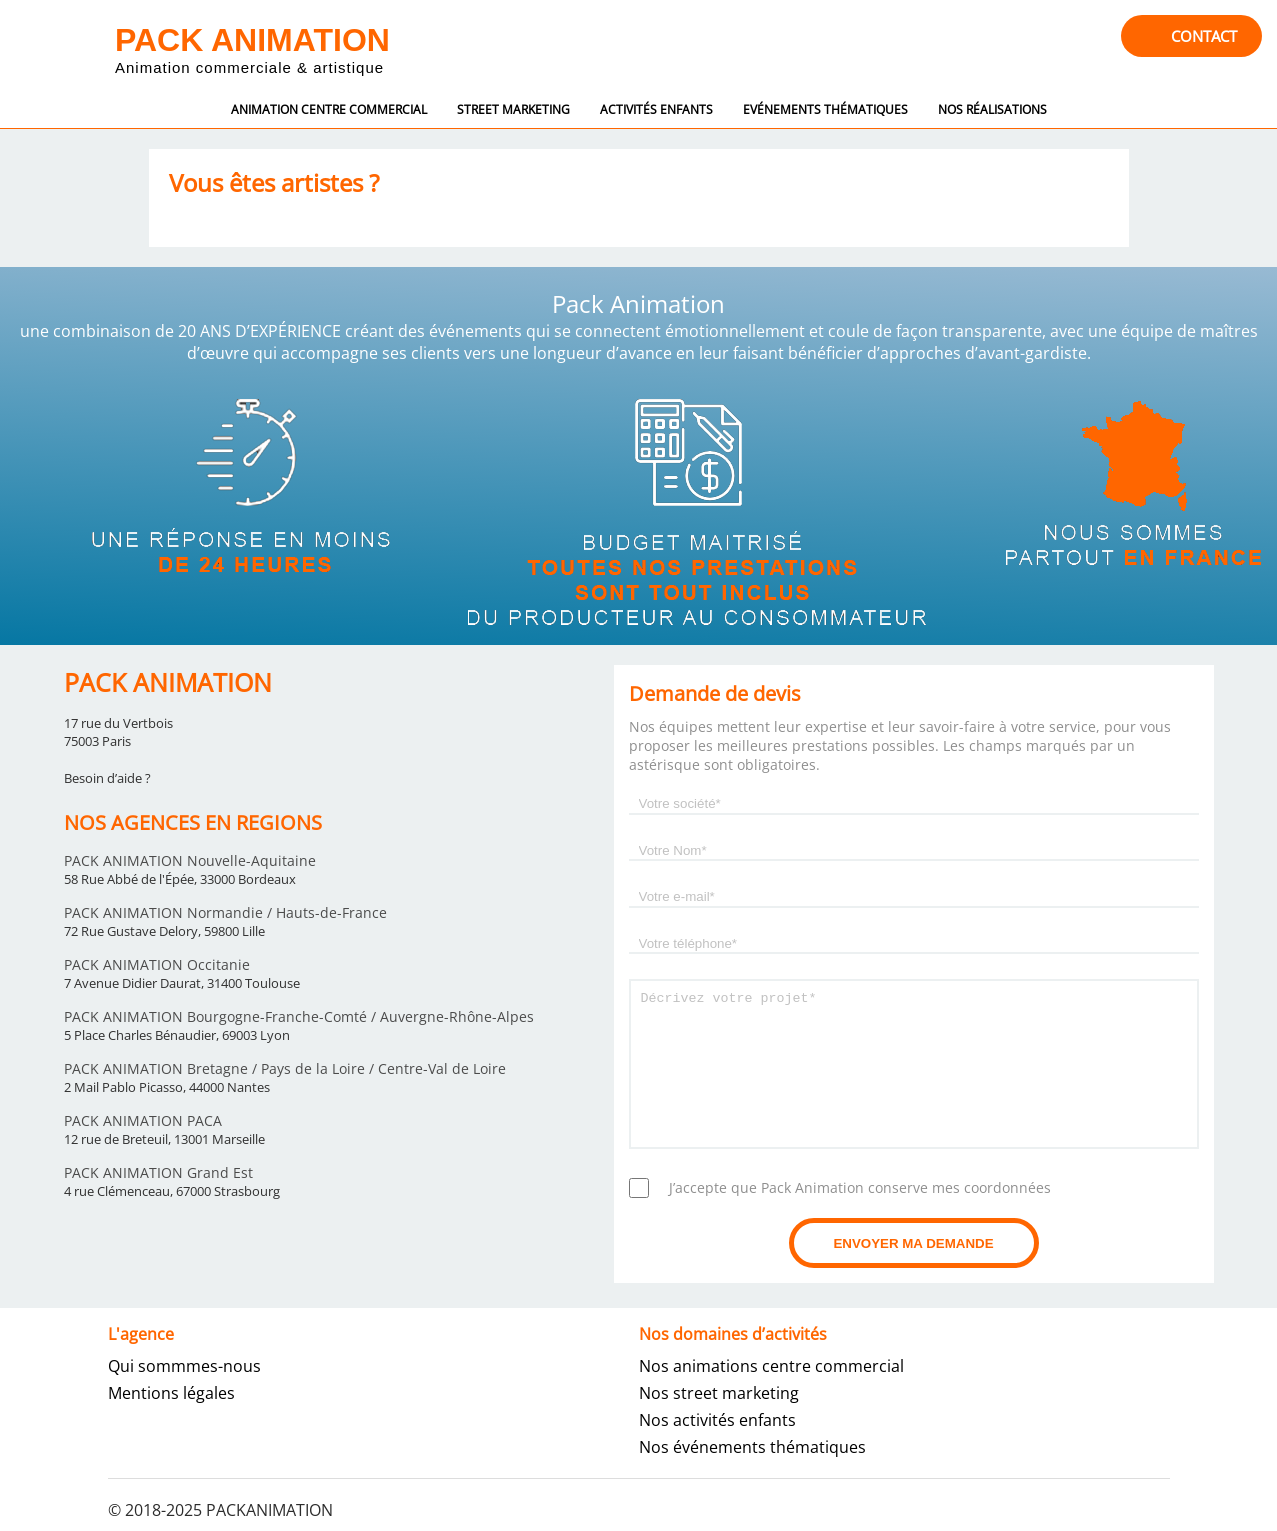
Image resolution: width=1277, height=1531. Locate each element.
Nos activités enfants (717, 1420)
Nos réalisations (992, 109)
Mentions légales (171, 1393)
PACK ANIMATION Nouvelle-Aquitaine (190, 860)
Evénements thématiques (825, 109)
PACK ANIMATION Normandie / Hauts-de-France (225, 912)
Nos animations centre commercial (771, 1366)
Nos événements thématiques (752, 1447)
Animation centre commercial (329, 109)
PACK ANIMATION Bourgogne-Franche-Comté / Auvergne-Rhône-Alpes (299, 1016)
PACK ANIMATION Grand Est (158, 1172)
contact (1204, 36)
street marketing (513, 109)
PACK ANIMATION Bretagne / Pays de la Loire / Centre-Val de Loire (285, 1068)
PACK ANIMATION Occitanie (157, 964)
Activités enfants (656, 109)
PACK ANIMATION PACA (143, 1120)
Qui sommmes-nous (184, 1366)
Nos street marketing (719, 1393)
